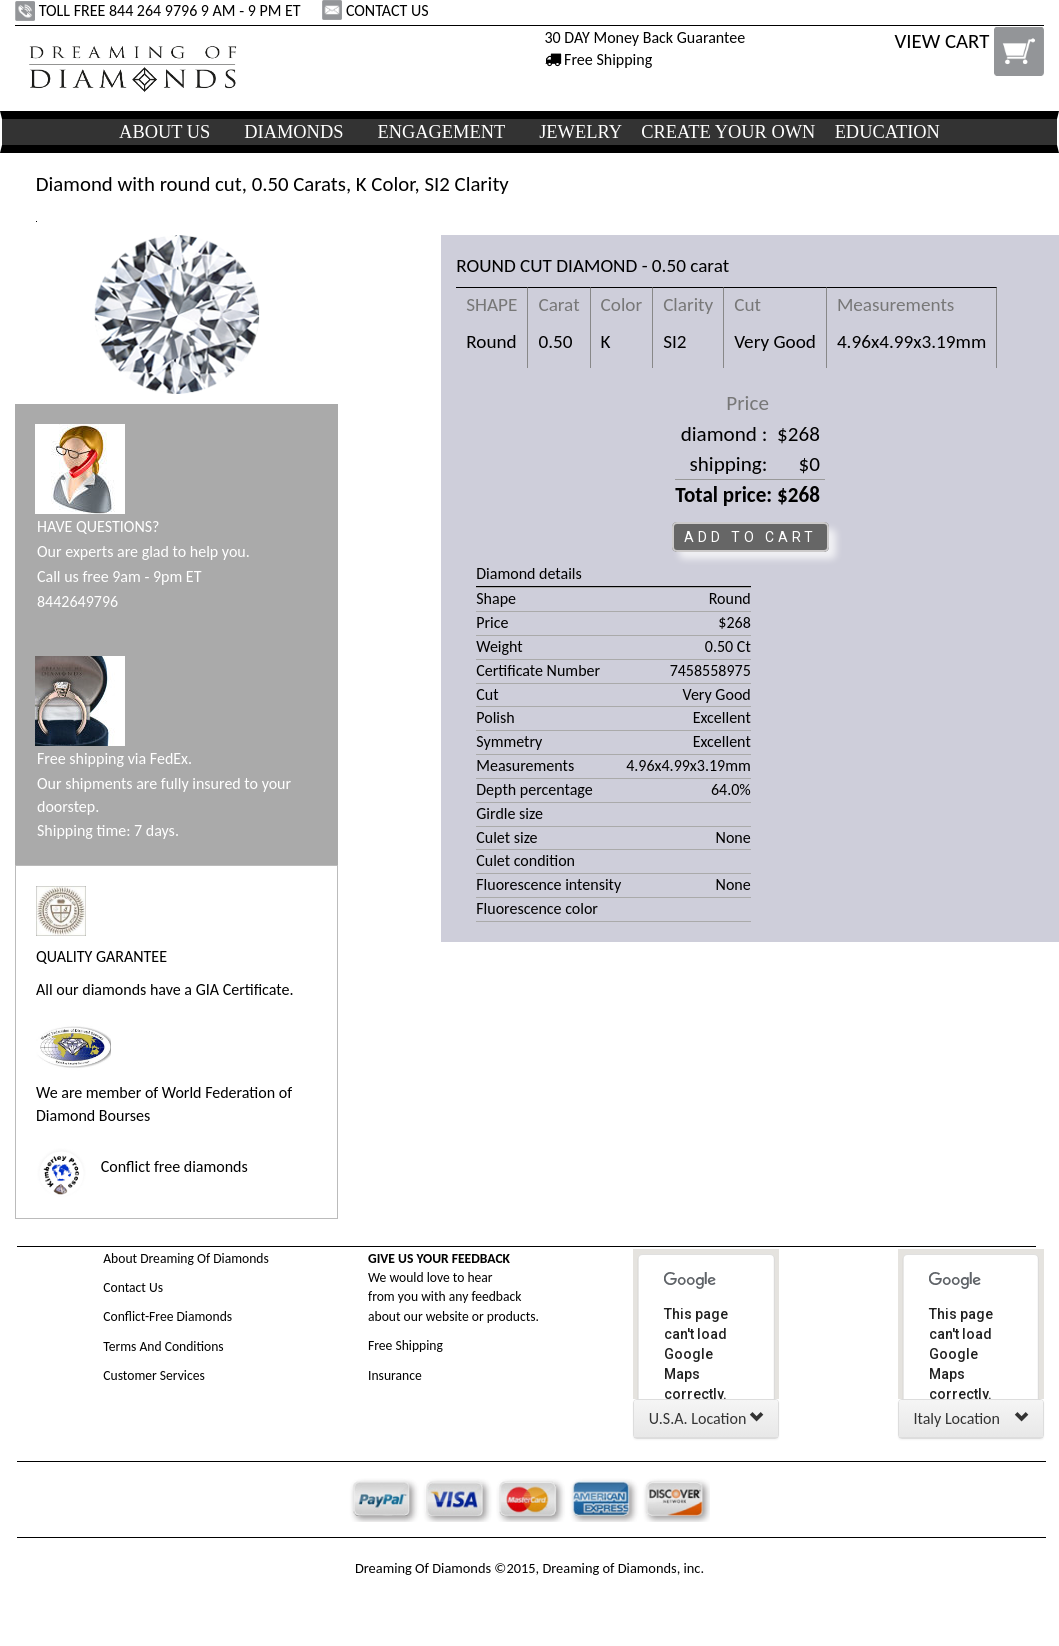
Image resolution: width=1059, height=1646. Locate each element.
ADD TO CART (750, 537)
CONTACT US (377, 10)
